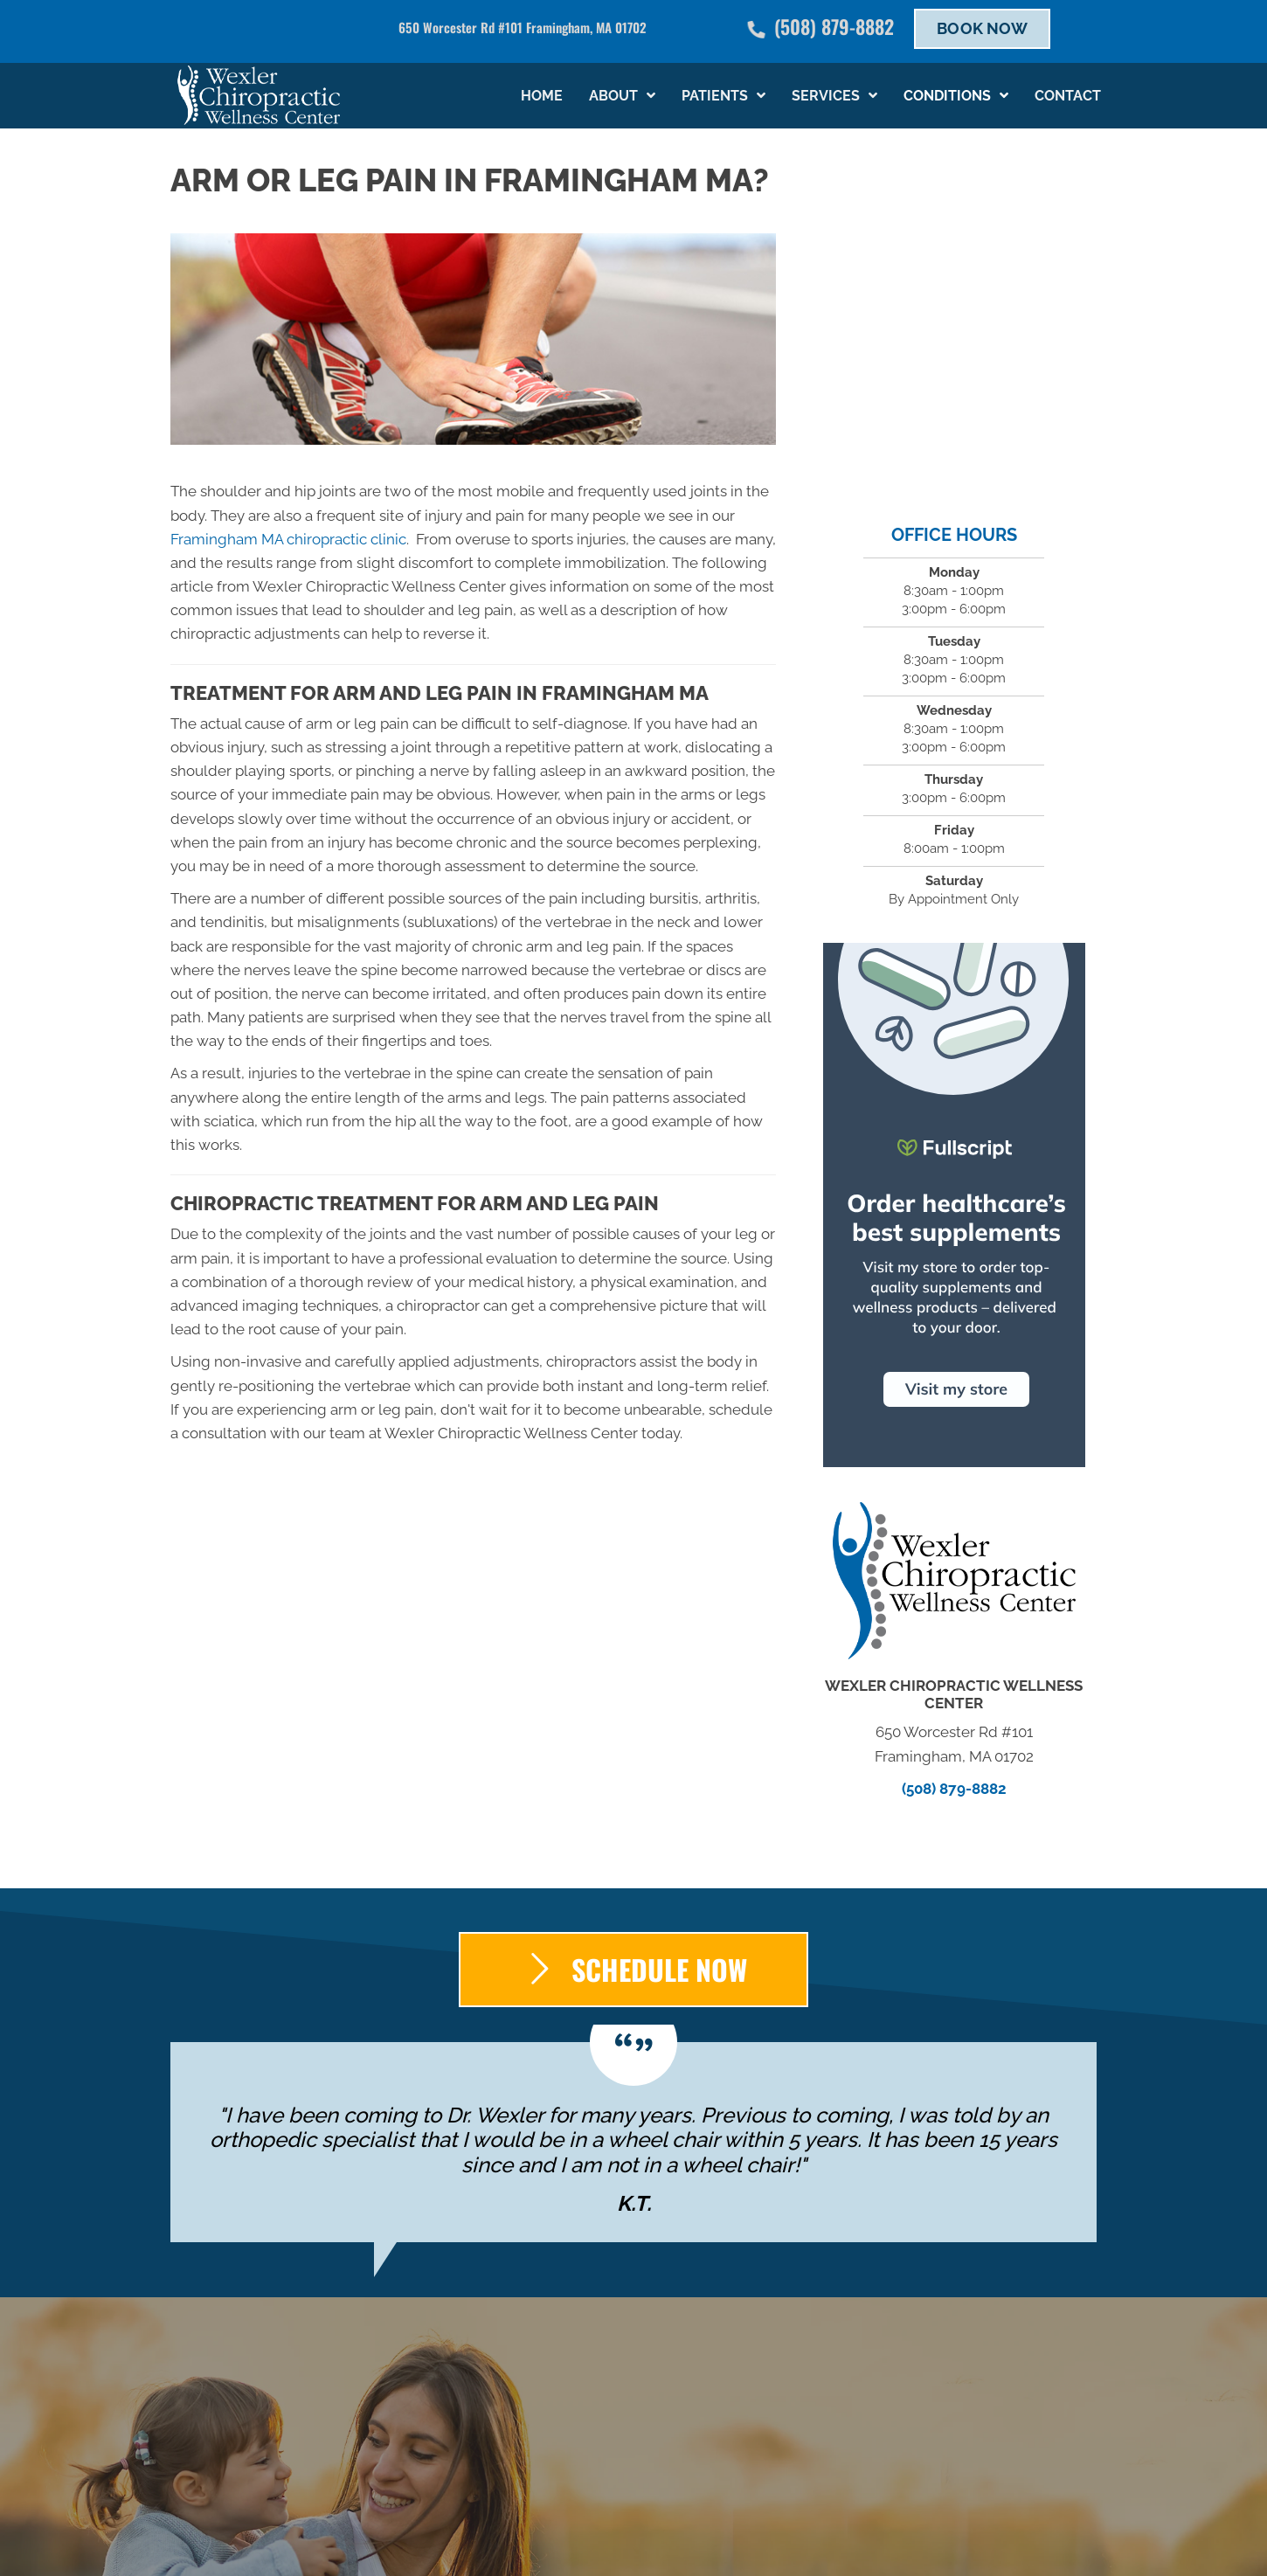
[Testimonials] (633, 2142)
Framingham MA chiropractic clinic (288, 539)
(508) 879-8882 (834, 26)
